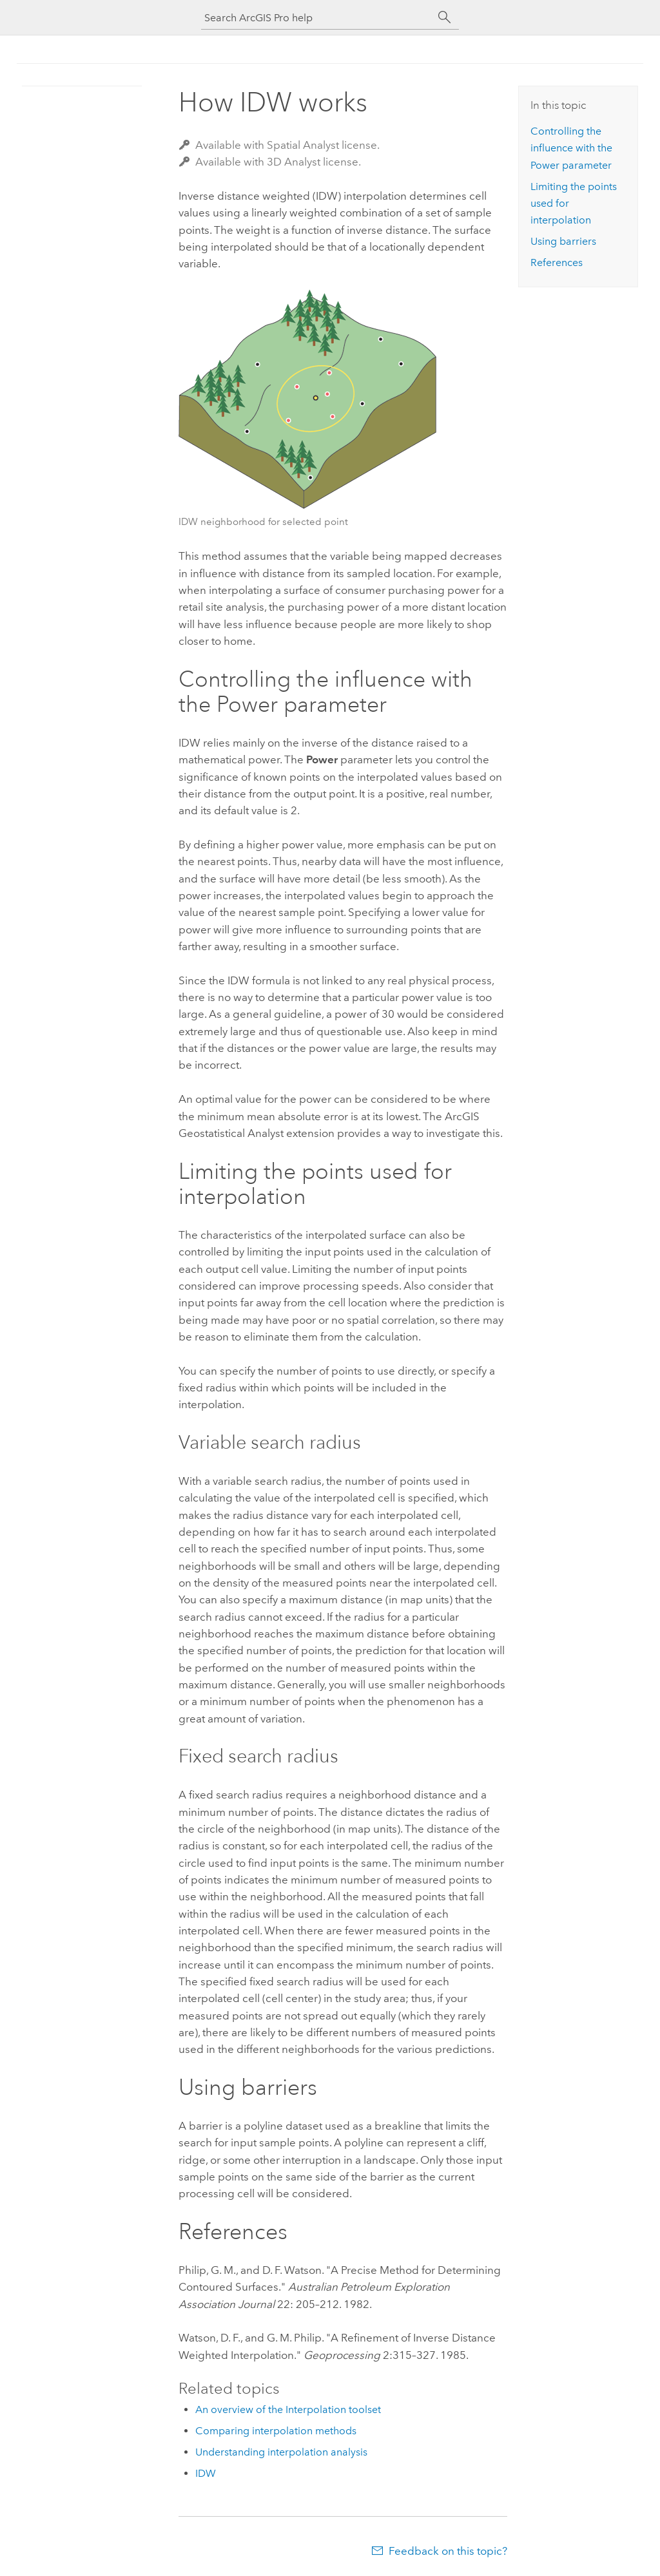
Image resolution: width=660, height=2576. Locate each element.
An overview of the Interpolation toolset (288, 2409)
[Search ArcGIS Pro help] (317, 17)
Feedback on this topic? (448, 2550)
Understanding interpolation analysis (281, 2452)
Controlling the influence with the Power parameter (571, 148)
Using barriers (563, 241)
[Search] (444, 17)
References (556, 262)
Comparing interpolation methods (275, 2431)
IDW (205, 2473)
